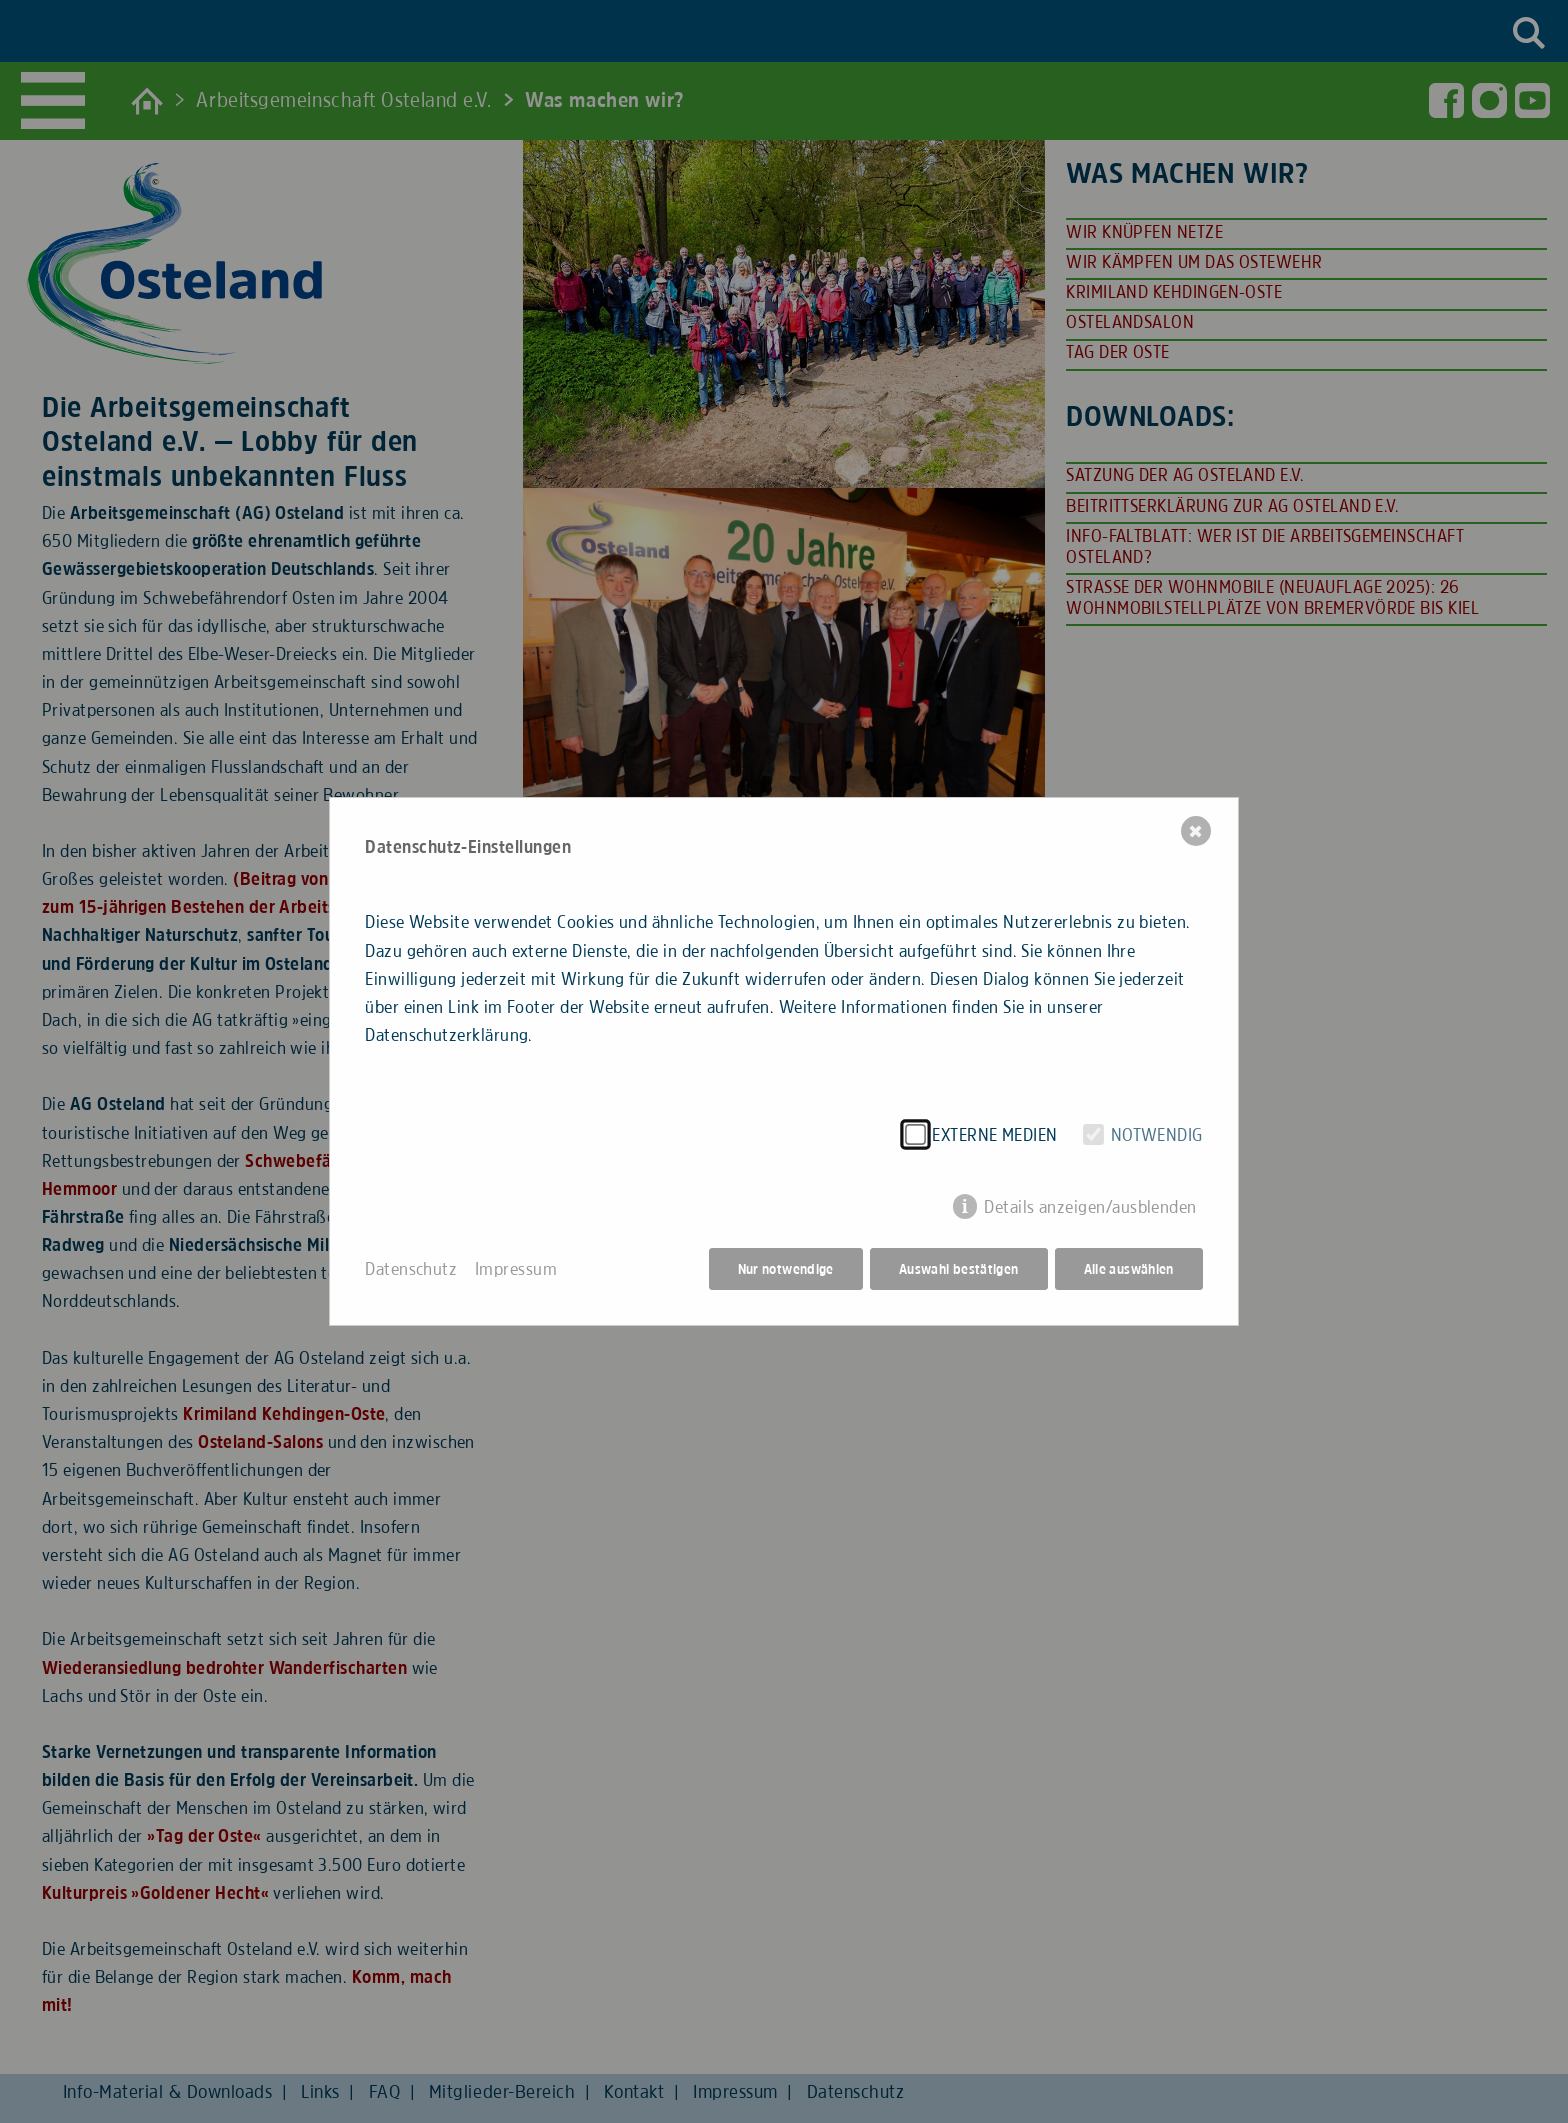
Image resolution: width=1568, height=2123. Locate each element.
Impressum (516, 1269)
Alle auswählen (1129, 1269)
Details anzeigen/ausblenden (1090, 1207)
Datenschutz (411, 1269)
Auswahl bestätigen (959, 1269)
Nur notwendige (786, 1269)
